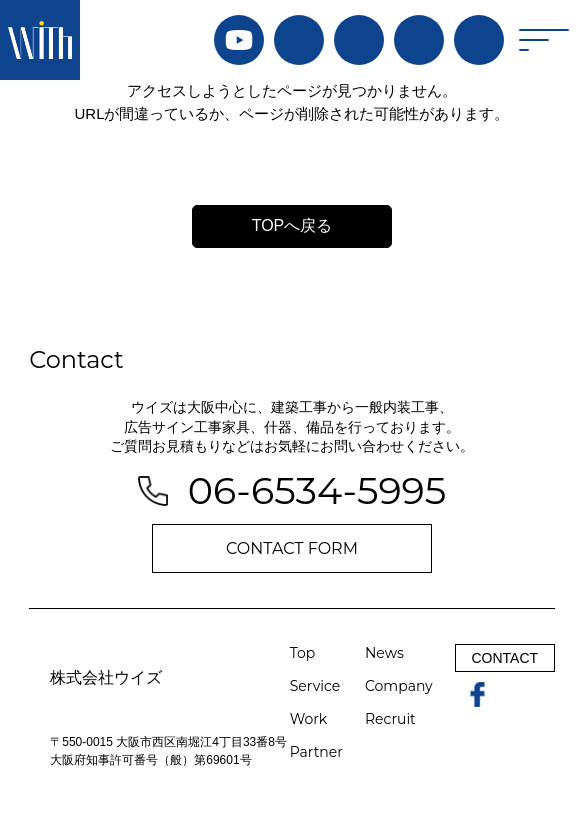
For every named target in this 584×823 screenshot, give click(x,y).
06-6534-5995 (317, 490)
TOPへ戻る (292, 225)
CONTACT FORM (292, 548)
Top (303, 653)
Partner (316, 752)
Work (308, 719)
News (384, 653)
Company (399, 686)
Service (315, 686)
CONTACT (504, 658)
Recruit (390, 719)
